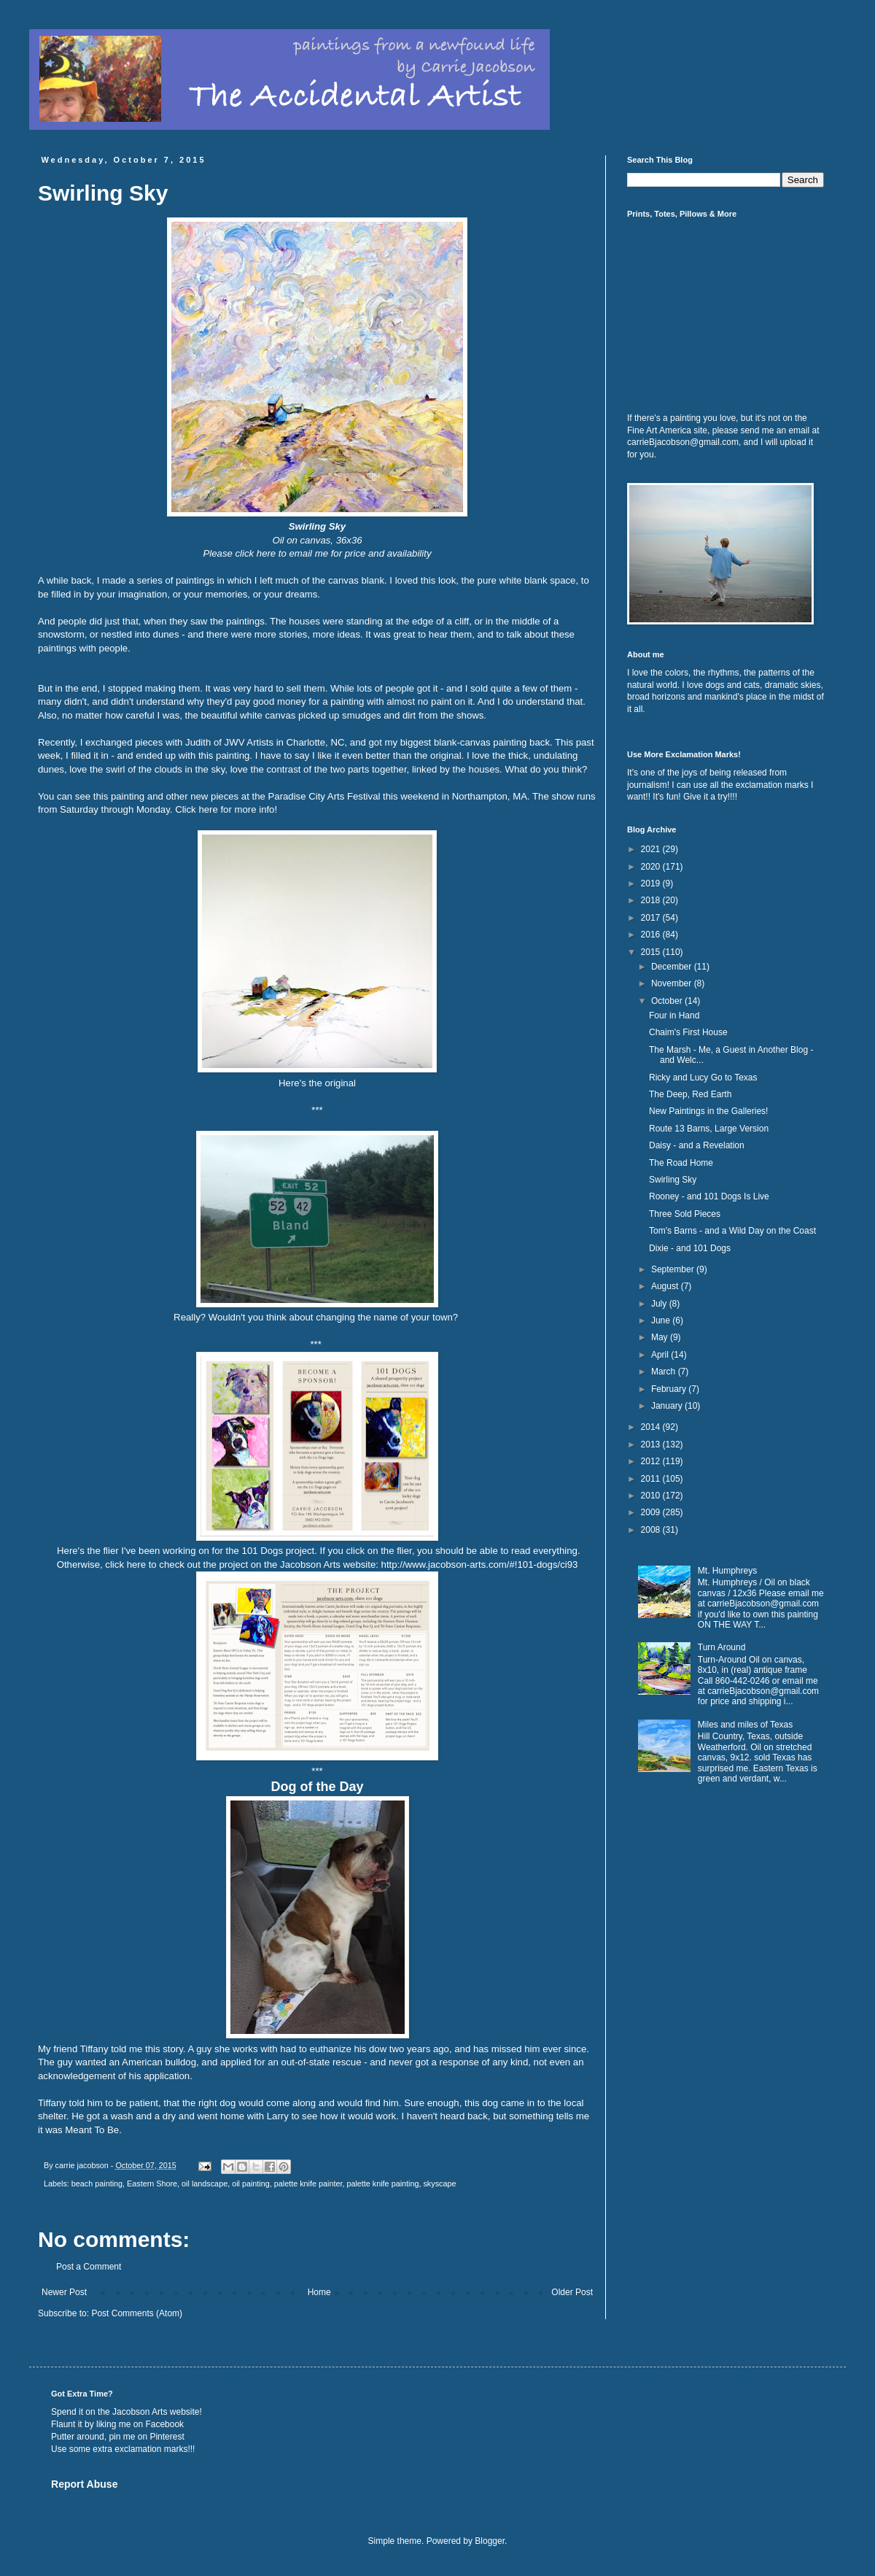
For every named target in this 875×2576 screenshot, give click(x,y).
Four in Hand (674, 1015)
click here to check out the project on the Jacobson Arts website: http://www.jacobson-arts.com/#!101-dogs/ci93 (341, 1564)
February (669, 1389)
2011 (652, 1479)
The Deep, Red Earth (690, 1094)
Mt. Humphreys (727, 1571)
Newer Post (64, 2292)
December (672, 967)
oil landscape (205, 2183)
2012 (652, 1461)
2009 (652, 1512)
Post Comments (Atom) (136, 2313)
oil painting (251, 2183)
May (660, 1337)
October (668, 1001)
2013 (652, 1444)
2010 (652, 1495)
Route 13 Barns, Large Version (709, 1128)
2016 (652, 934)
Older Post (572, 2292)
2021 (652, 849)
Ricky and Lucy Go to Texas (703, 1077)
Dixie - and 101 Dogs (690, 1248)
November (672, 983)
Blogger (490, 2541)
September (673, 1269)
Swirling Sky (672, 1180)
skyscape (439, 2183)
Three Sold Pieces (684, 1214)
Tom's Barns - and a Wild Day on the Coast (732, 1231)
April (661, 1355)
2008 (652, 1530)
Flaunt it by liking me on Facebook (117, 2424)
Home (319, 2292)
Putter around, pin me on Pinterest (117, 2437)
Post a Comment (88, 2267)
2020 (652, 867)
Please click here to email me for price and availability (317, 553)
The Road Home (681, 1163)
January (668, 1406)
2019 (652, 883)
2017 (652, 918)
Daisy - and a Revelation (696, 1145)
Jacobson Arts (139, 2412)
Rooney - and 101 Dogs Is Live (709, 1196)
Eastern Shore (152, 2183)
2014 (652, 1427)
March (664, 1371)
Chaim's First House (688, 1032)
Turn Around (722, 1647)
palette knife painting (382, 2183)
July (660, 1304)
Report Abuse (84, 2484)
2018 (652, 900)
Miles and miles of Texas (745, 1725)
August (666, 1286)
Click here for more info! (227, 809)
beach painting (96, 2183)
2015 (652, 952)
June (661, 1320)
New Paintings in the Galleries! (708, 1111)
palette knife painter (308, 2183)
